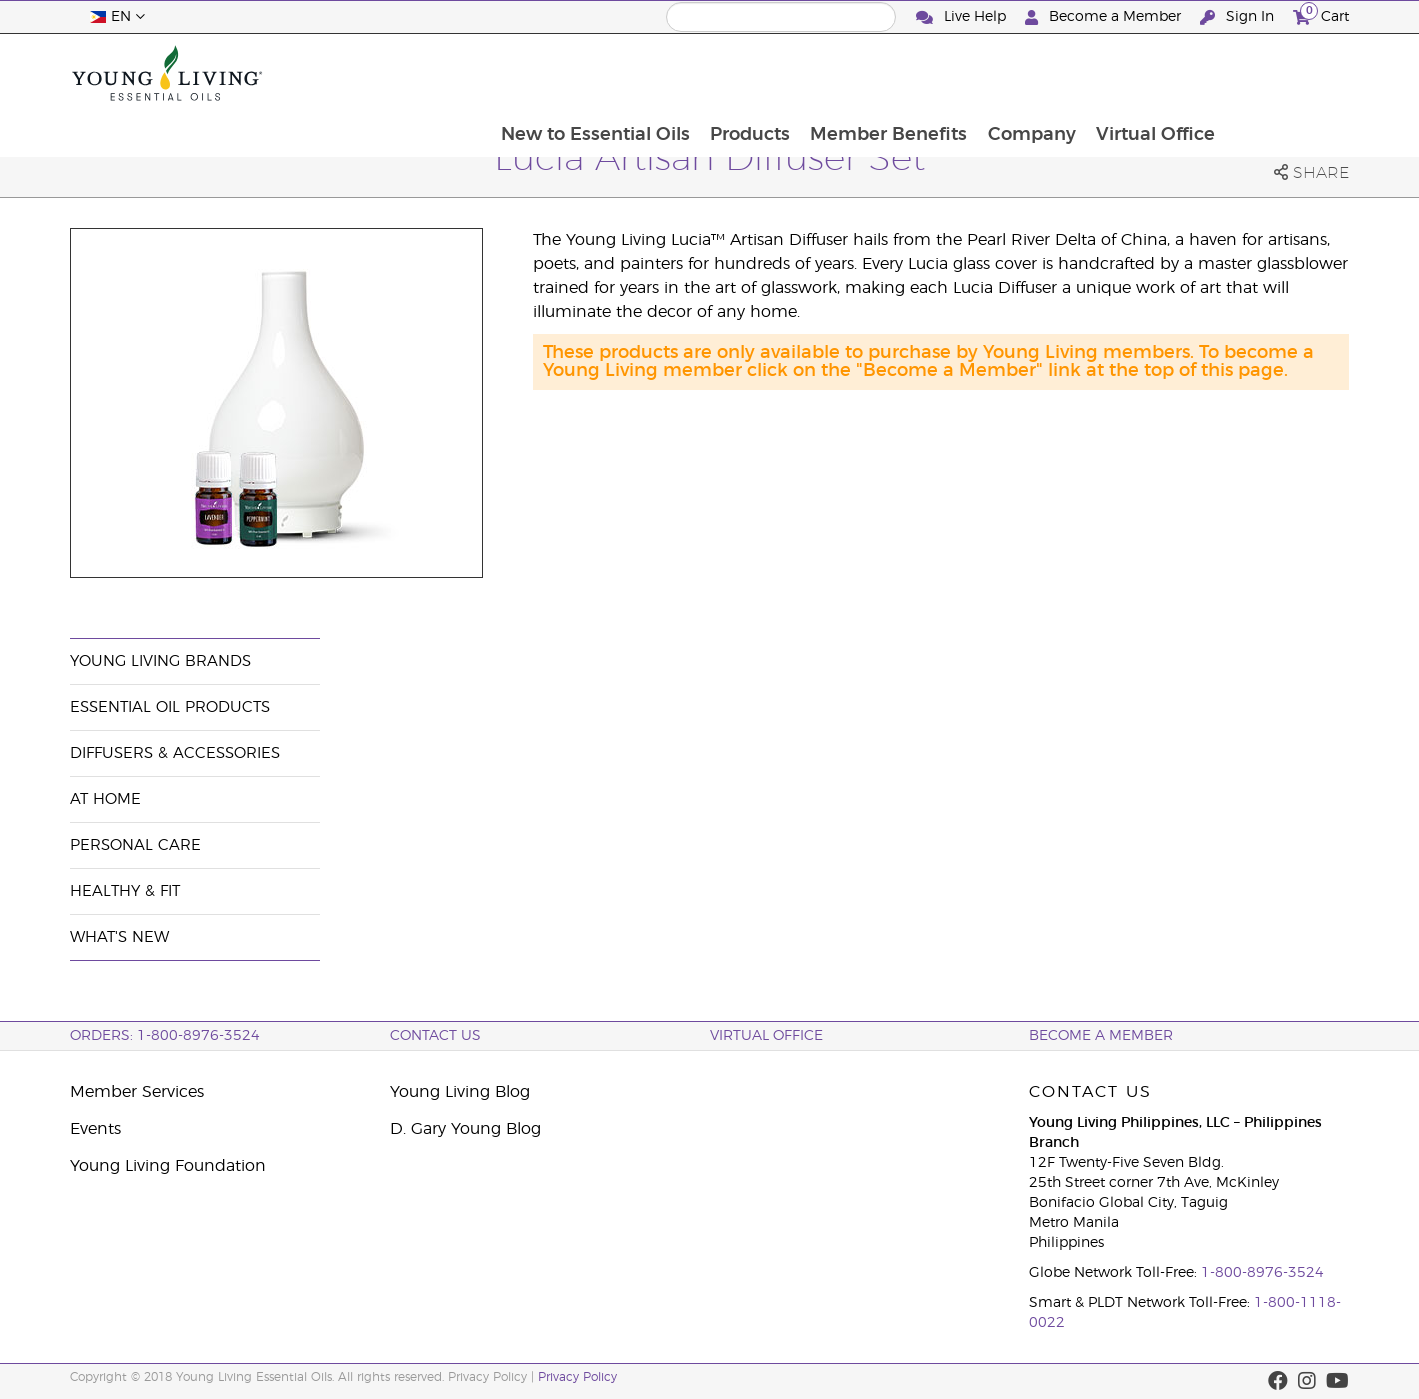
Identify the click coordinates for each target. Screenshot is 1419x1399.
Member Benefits (1008, 73)
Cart (1321, 14)
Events (95, 1129)
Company (1153, 73)
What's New (119, 937)
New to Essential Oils (711, 73)
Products (868, 73)
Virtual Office (1278, 73)
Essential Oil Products (170, 707)
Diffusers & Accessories (175, 753)
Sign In (1239, 17)
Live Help (963, 17)
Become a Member (1105, 17)
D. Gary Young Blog (465, 1129)
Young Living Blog (460, 1092)
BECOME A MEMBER (1101, 1036)
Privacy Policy (577, 1377)
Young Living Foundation (168, 1166)
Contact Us (435, 1036)
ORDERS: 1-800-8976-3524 (165, 1036)
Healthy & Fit (125, 891)
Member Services (137, 1092)
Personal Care (135, 845)
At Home (105, 799)
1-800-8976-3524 (1262, 1273)
